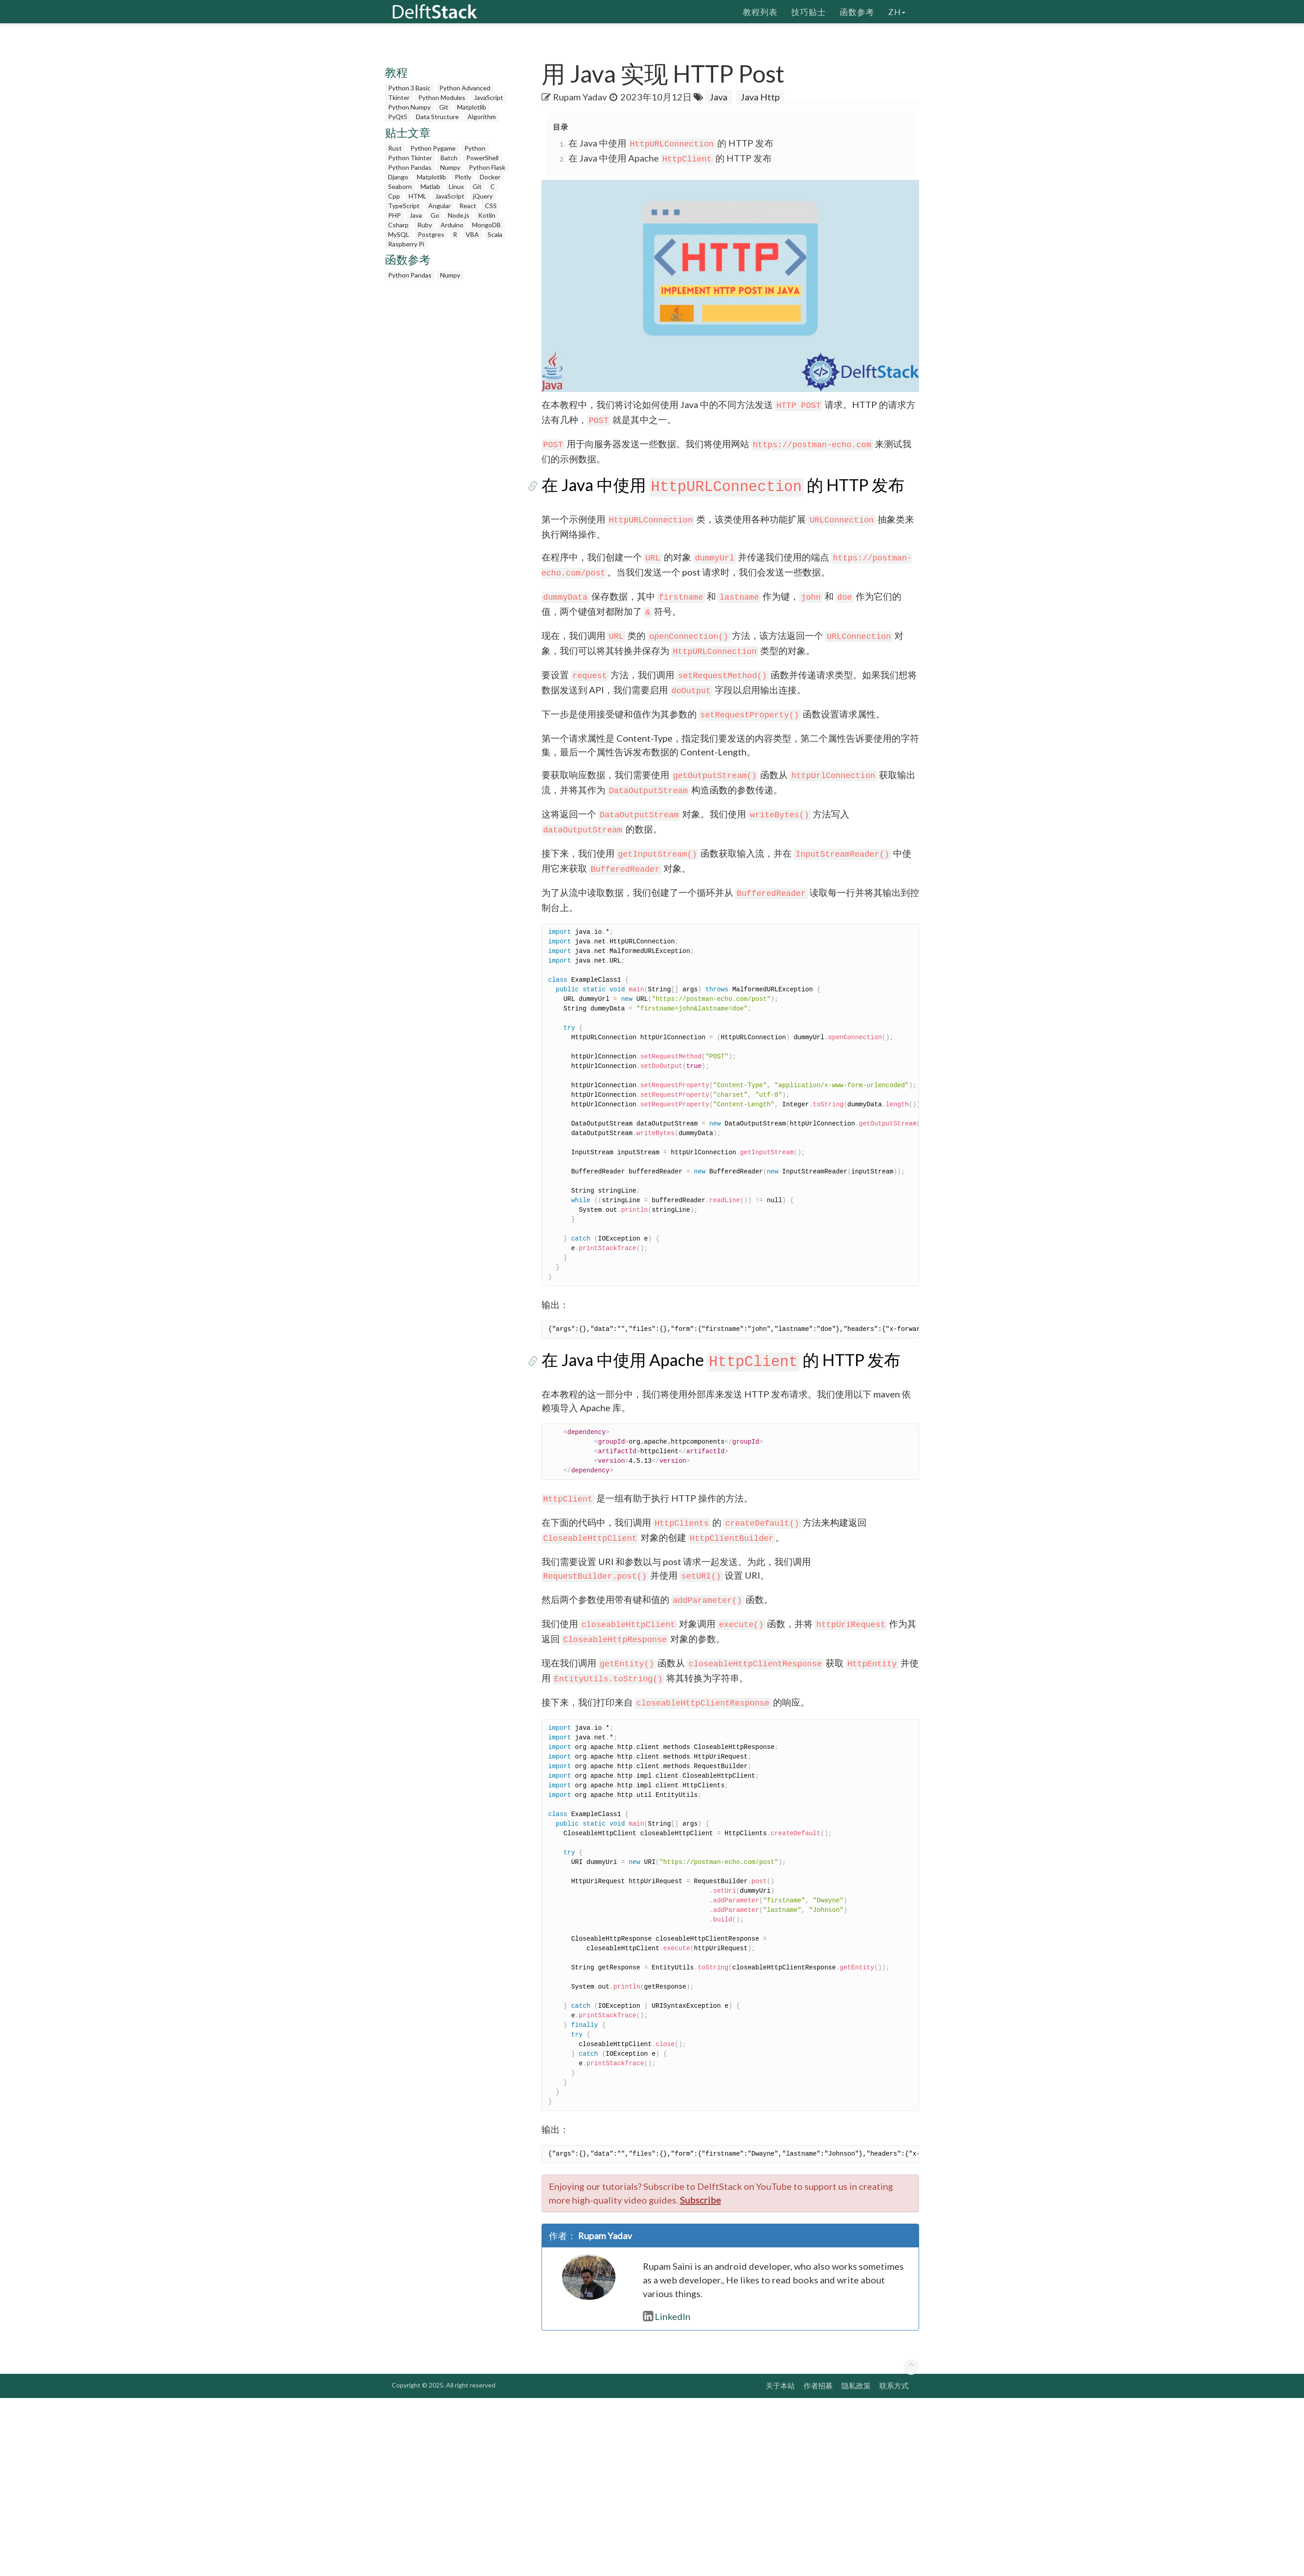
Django (398, 177)
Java (416, 215)
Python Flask (487, 167)
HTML (417, 196)
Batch (449, 158)
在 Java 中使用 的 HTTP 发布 (671, 142)
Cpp (394, 196)
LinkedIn (666, 2316)
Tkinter (399, 97)
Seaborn (400, 186)
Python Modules (441, 97)
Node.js (458, 215)
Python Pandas (409, 167)
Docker (490, 177)
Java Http (760, 96)
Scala (495, 234)
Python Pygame (433, 148)
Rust (395, 148)
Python (474, 148)
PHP (394, 215)
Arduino (452, 225)
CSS (491, 205)
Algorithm (482, 116)
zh (896, 11)
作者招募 (818, 2385)
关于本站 (780, 2385)
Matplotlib (471, 107)
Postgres (431, 234)
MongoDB (486, 225)
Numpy (450, 167)
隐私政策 (856, 2385)
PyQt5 (397, 116)
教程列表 (760, 11)
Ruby (424, 225)
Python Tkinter (410, 158)
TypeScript (404, 205)
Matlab (430, 186)
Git (443, 107)
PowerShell (482, 158)
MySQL (398, 234)
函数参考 (857, 11)
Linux (456, 186)
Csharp (398, 225)
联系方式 (894, 2385)
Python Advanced (464, 88)
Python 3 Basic (409, 88)
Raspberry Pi (406, 244)
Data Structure (437, 116)
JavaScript (488, 97)
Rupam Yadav (580, 96)
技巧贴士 (808, 11)
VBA (472, 234)
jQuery (483, 196)
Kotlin (486, 215)
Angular (439, 205)
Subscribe (700, 2199)
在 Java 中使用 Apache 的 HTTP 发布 (670, 157)
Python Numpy (409, 107)
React (467, 205)
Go (435, 215)
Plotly (463, 177)
